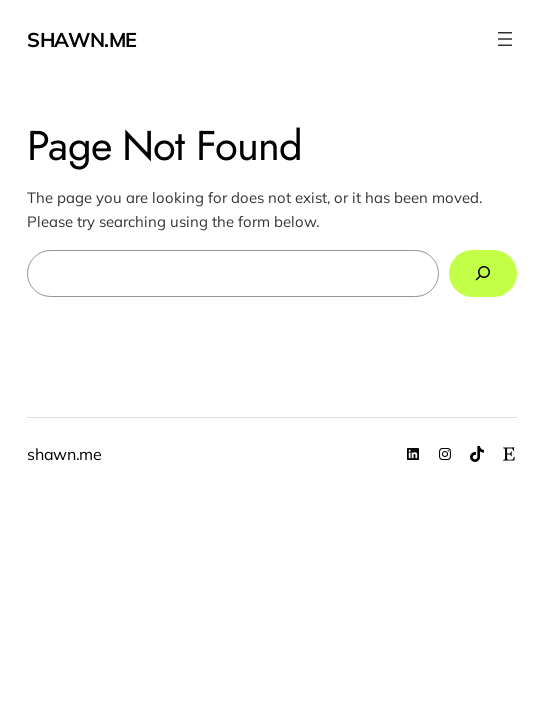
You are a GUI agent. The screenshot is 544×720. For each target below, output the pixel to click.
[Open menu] (505, 39)
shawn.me (82, 39)
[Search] (483, 274)
